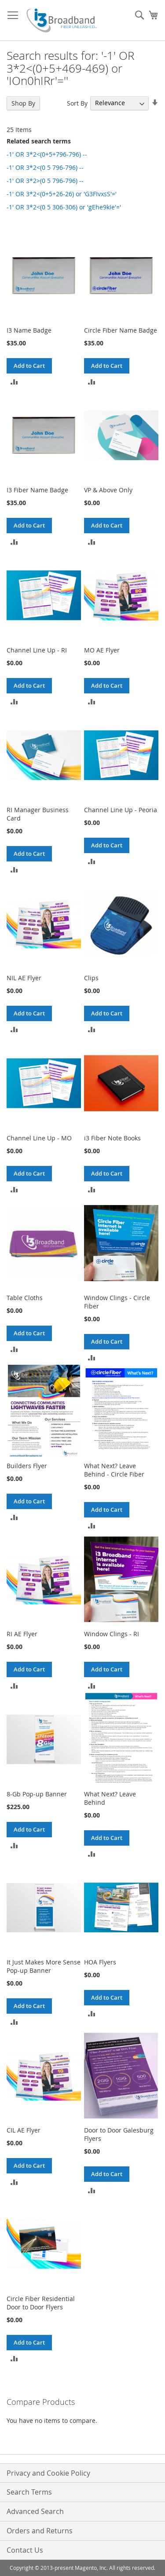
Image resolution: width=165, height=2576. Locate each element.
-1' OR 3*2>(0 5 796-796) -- (45, 180)
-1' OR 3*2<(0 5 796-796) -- (45, 167)
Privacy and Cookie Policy (48, 2473)
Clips (91, 978)
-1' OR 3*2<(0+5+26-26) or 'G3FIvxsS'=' (62, 194)
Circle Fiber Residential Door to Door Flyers (41, 2302)
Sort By (77, 103)
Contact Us (25, 2550)
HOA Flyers (100, 1962)
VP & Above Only (108, 490)
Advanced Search (35, 2511)
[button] (14, 381)
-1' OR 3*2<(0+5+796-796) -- (47, 154)
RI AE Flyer (22, 1634)
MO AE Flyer (102, 650)
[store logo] (61, 20)
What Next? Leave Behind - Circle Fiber (114, 1470)
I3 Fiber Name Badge (37, 490)
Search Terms (29, 2492)
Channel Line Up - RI (37, 650)
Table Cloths (25, 1297)
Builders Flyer (27, 1466)
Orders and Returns (40, 2531)
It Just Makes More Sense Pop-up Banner (44, 1966)
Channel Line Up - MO (39, 1138)
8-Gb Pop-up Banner (37, 1794)
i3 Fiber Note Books (112, 1138)
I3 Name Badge (29, 330)
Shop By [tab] (23, 103)
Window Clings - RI (111, 1634)
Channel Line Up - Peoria (120, 810)
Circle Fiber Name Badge (120, 330)
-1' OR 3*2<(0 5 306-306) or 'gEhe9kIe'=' (64, 207)
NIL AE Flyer (24, 978)
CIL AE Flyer (23, 2130)
